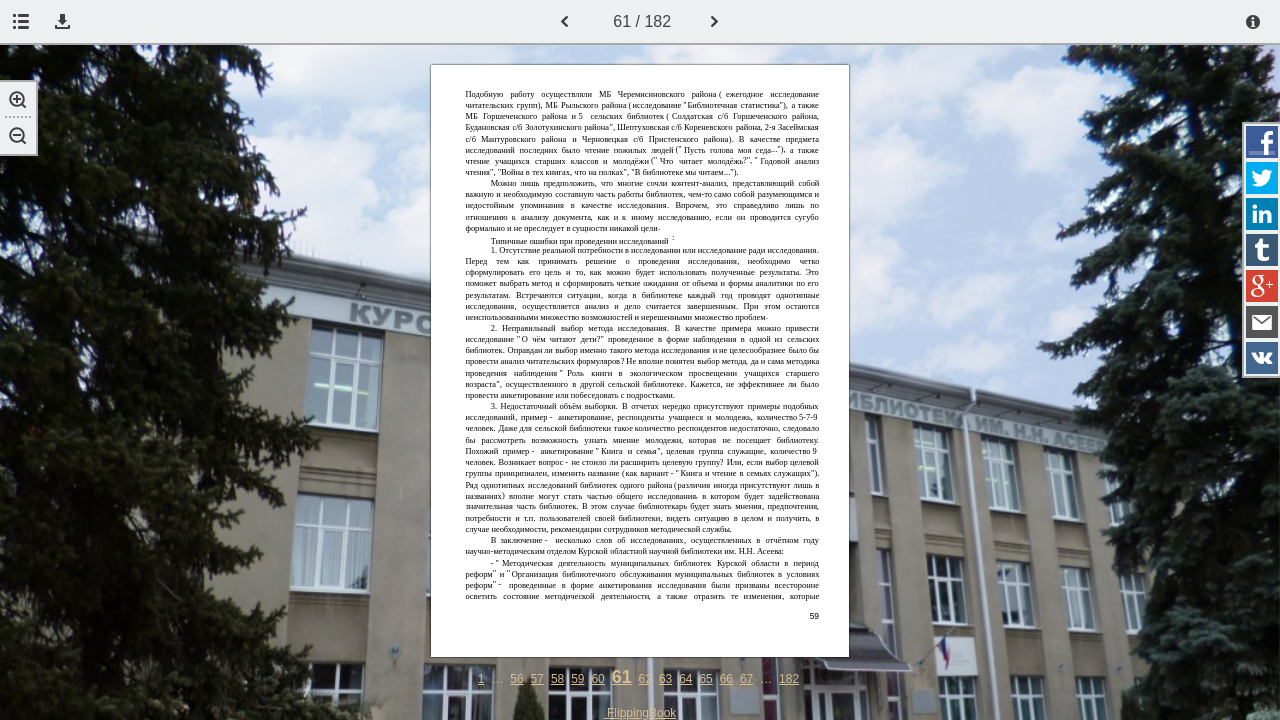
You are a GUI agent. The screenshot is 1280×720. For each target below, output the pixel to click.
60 (597, 679)
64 (685, 679)
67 (746, 679)
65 (705, 679)
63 (665, 679)
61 (622, 677)
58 (557, 679)
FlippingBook (640, 712)
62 (645, 679)
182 (789, 679)
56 (516, 679)
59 (577, 679)
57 (537, 679)
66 (726, 679)
